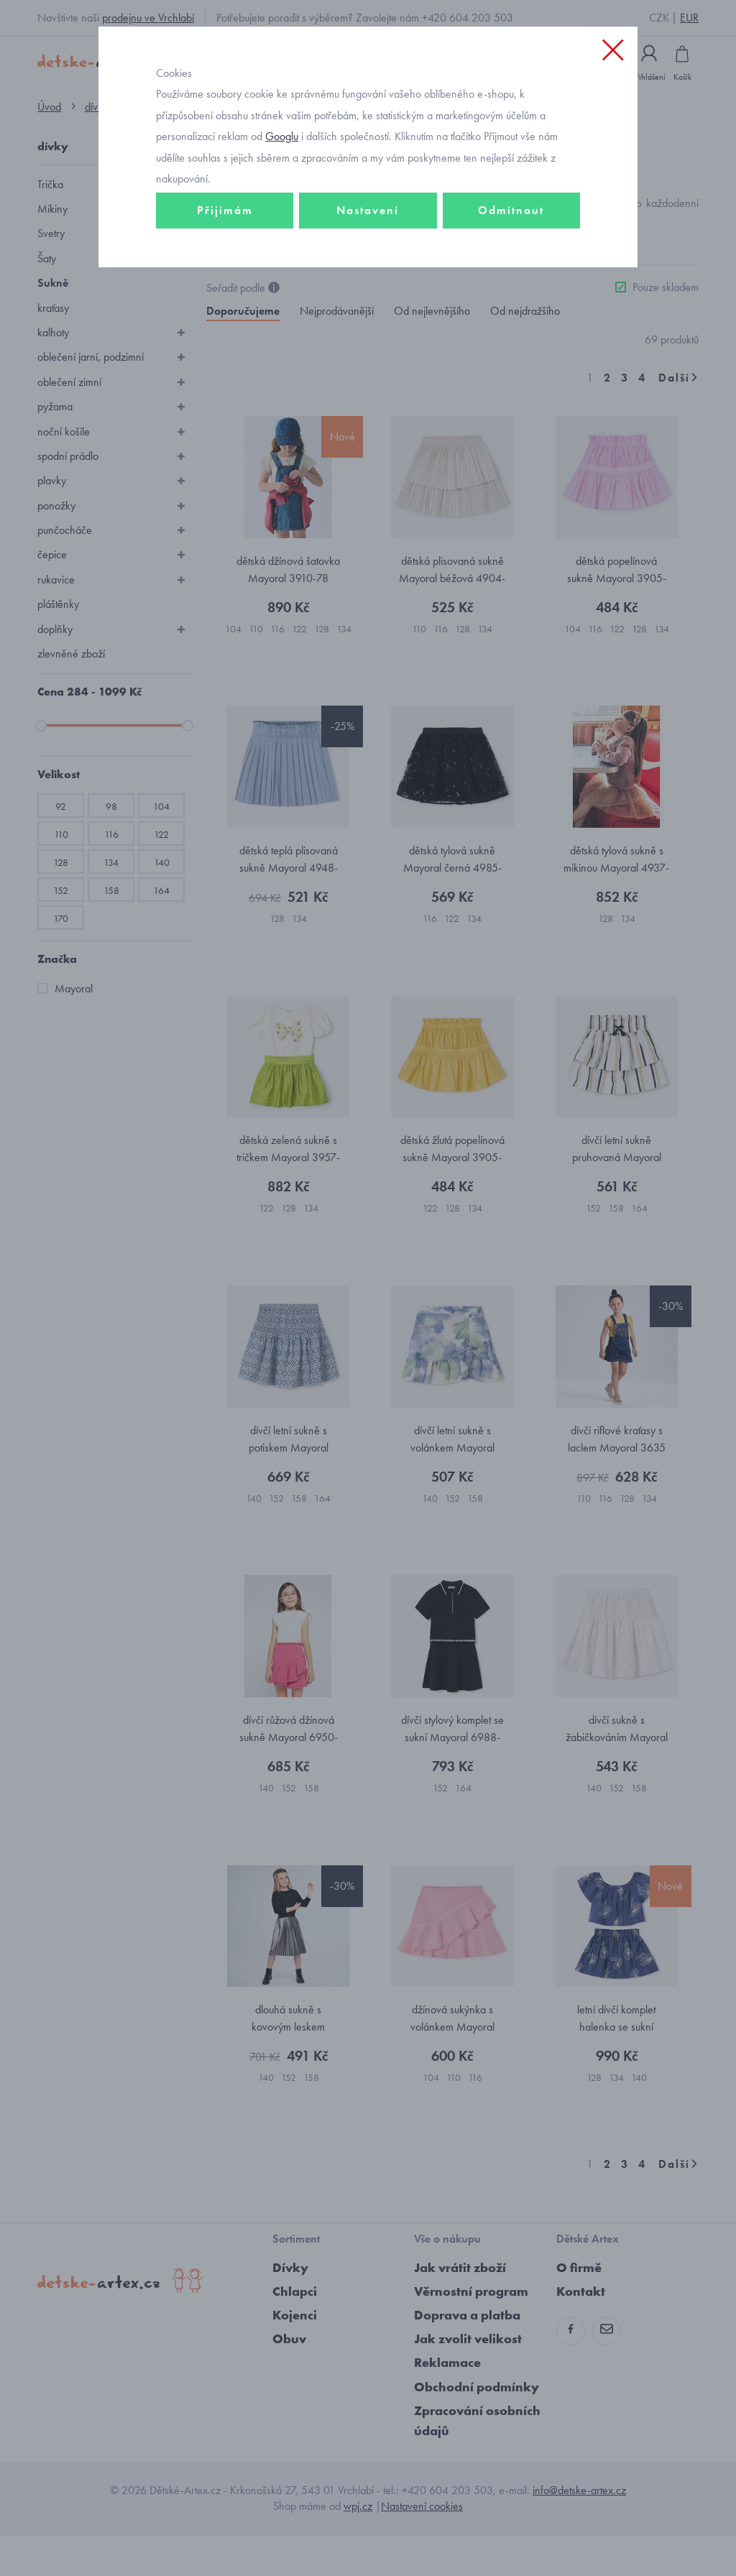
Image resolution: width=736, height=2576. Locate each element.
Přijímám (225, 256)
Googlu (281, 182)
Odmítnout (511, 256)
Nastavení (367, 256)
